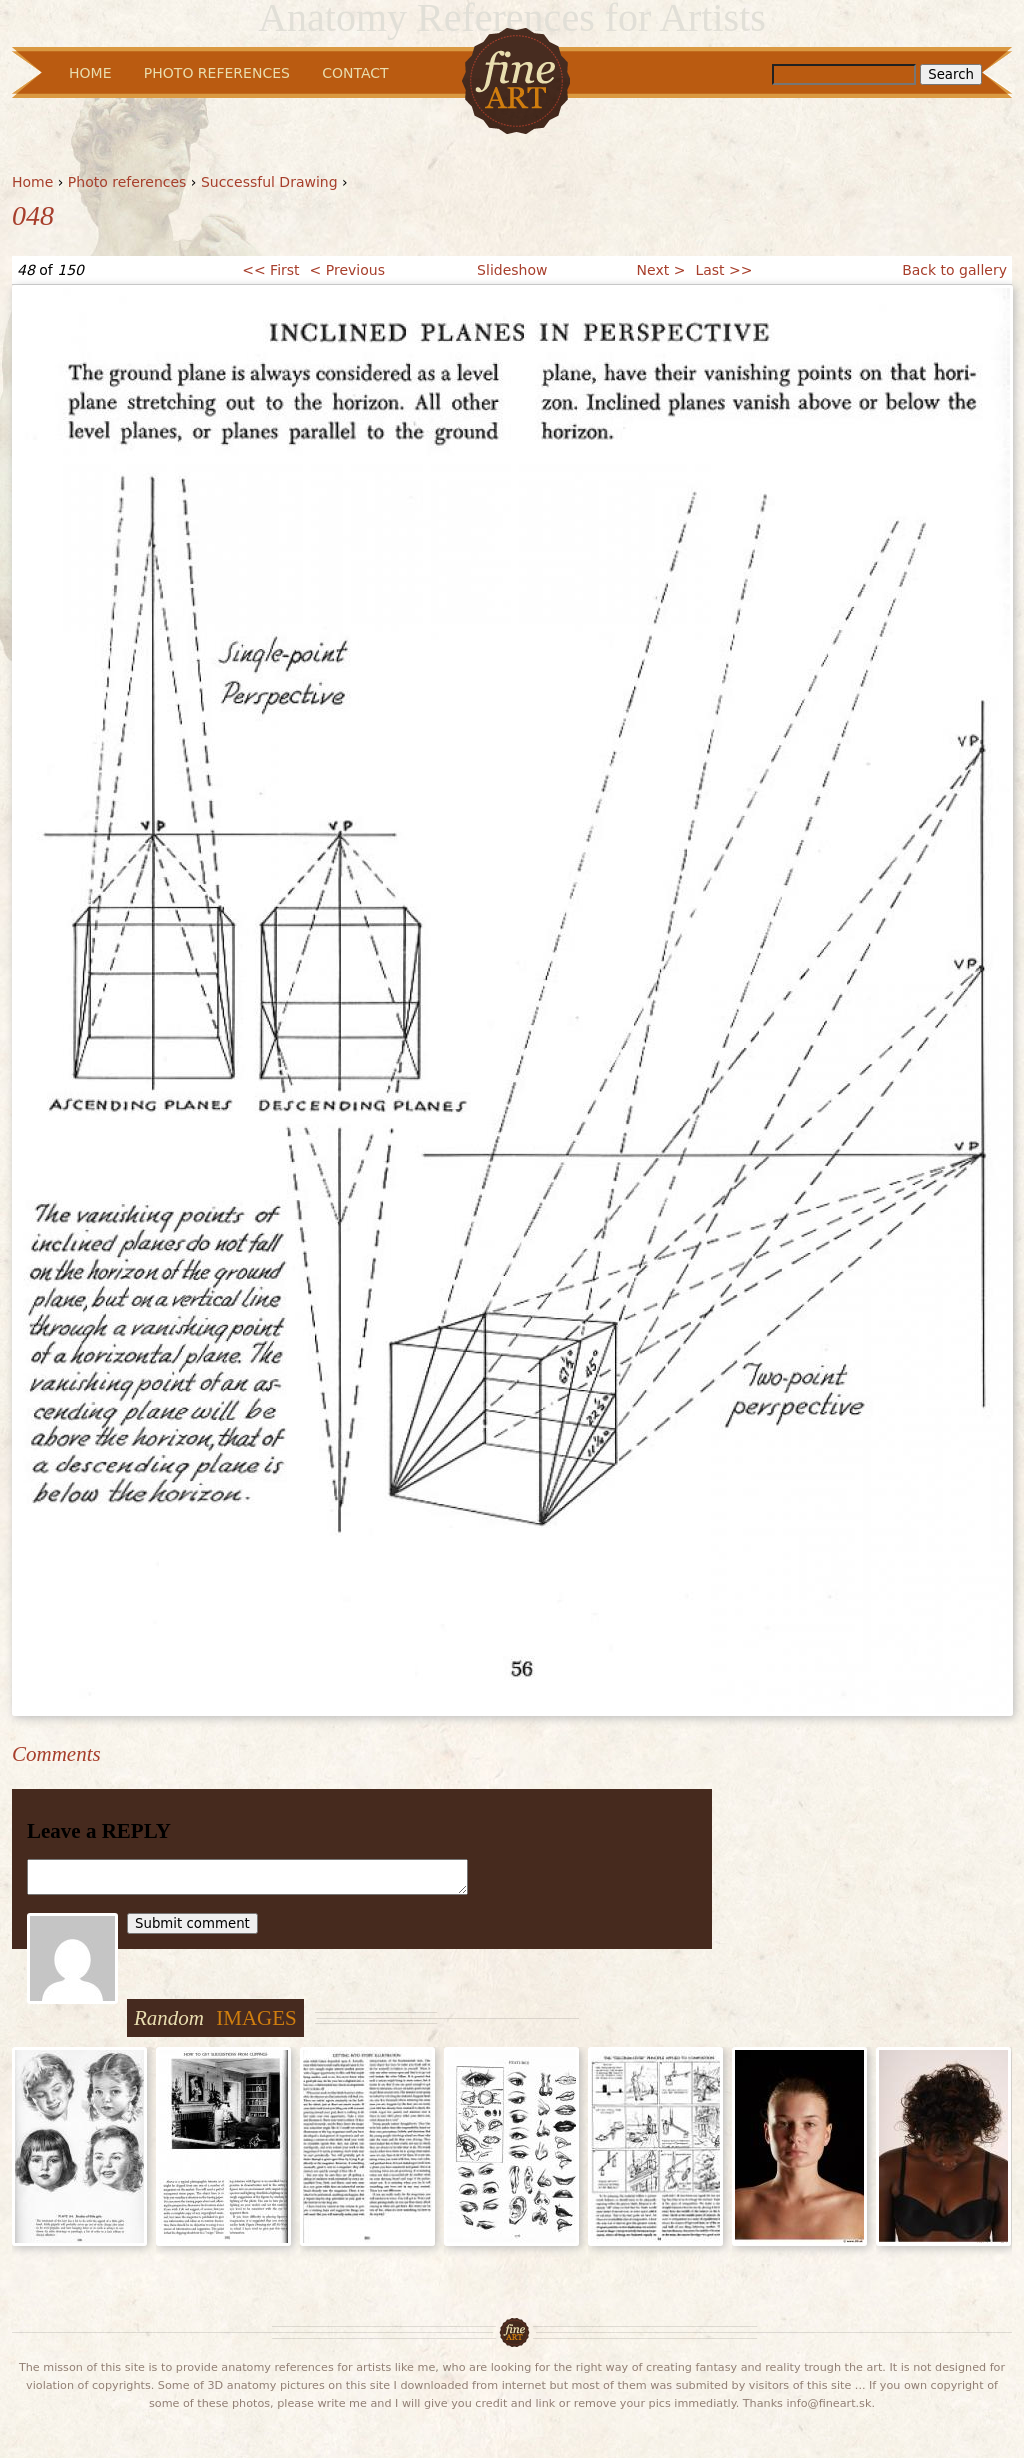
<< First (270, 270)
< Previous (347, 270)
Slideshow (512, 270)
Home (32, 182)
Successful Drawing (269, 182)
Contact (355, 73)
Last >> (723, 270)
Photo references (127, 182)
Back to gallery (954, 270)
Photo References (217, 73)
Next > (661, 270)
